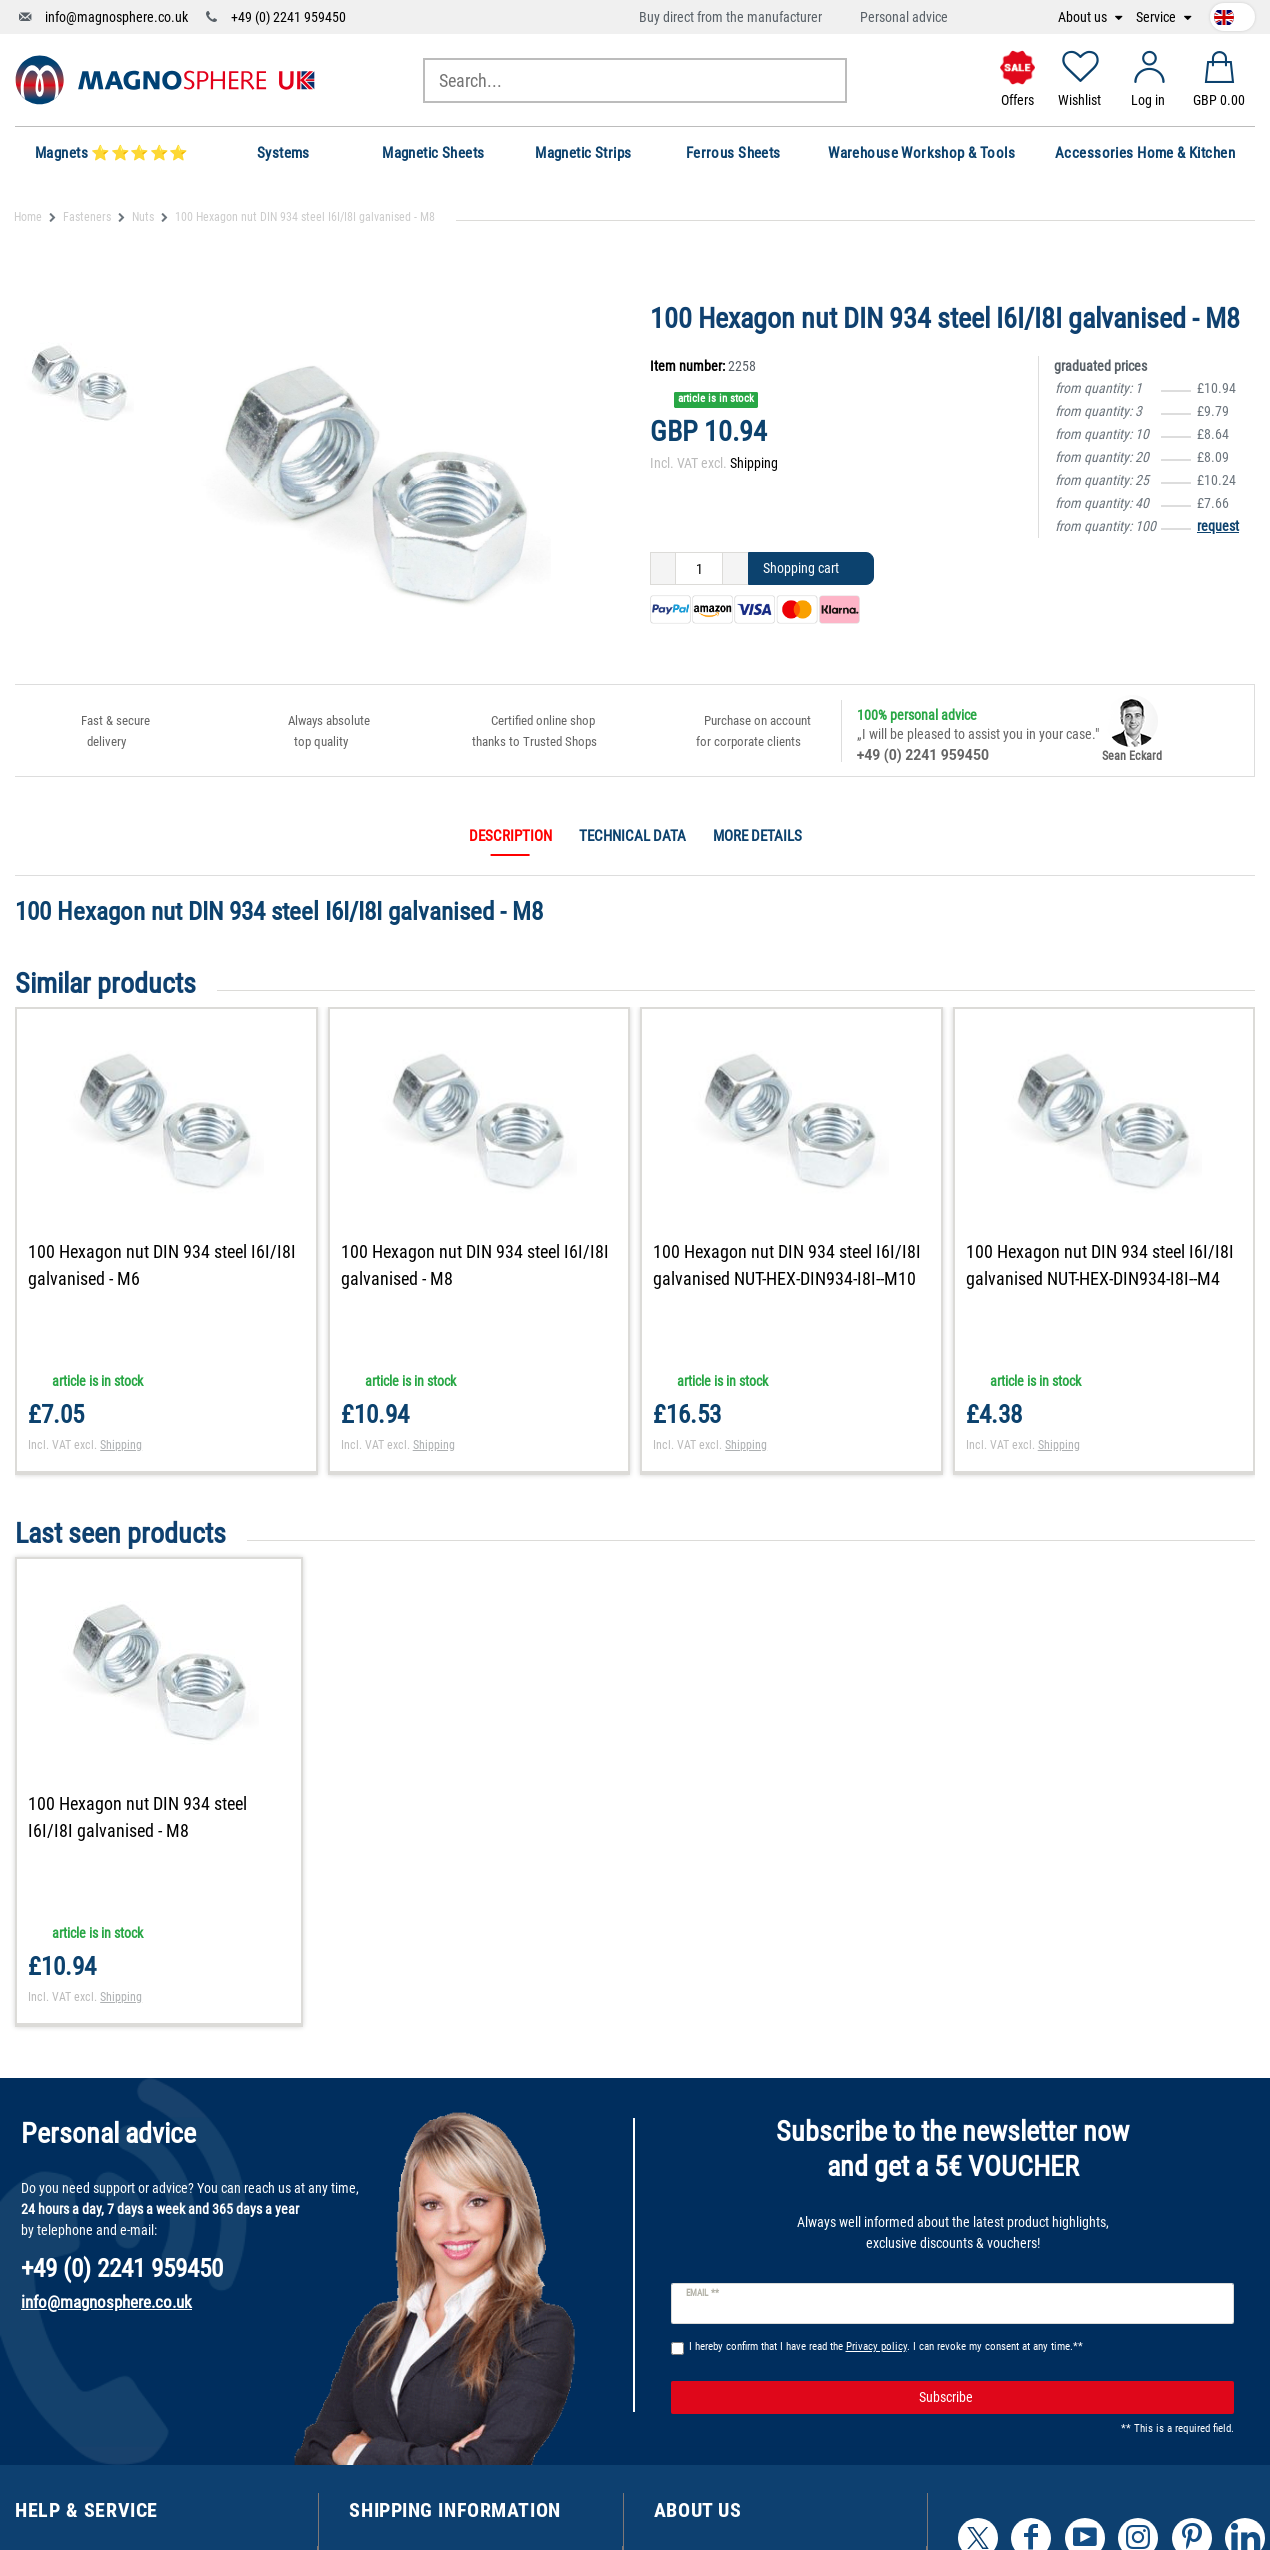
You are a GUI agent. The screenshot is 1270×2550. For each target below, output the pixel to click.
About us (1084, 17)
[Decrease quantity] (663, 569)
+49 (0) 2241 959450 (288, 17)
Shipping (754, 463)
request (1218, 526)
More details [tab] (757, 836)
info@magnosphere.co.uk (116, 17)
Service (1157, 17)
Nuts (143, 217)
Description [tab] (510, 836)
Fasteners (87, 217)
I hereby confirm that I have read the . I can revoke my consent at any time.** (886, 2346)
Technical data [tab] (632, 836)
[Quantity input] (699, 569)
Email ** (702, 2293)
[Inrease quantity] (735, 569)
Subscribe (1069, 2398)
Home (28, 217)
